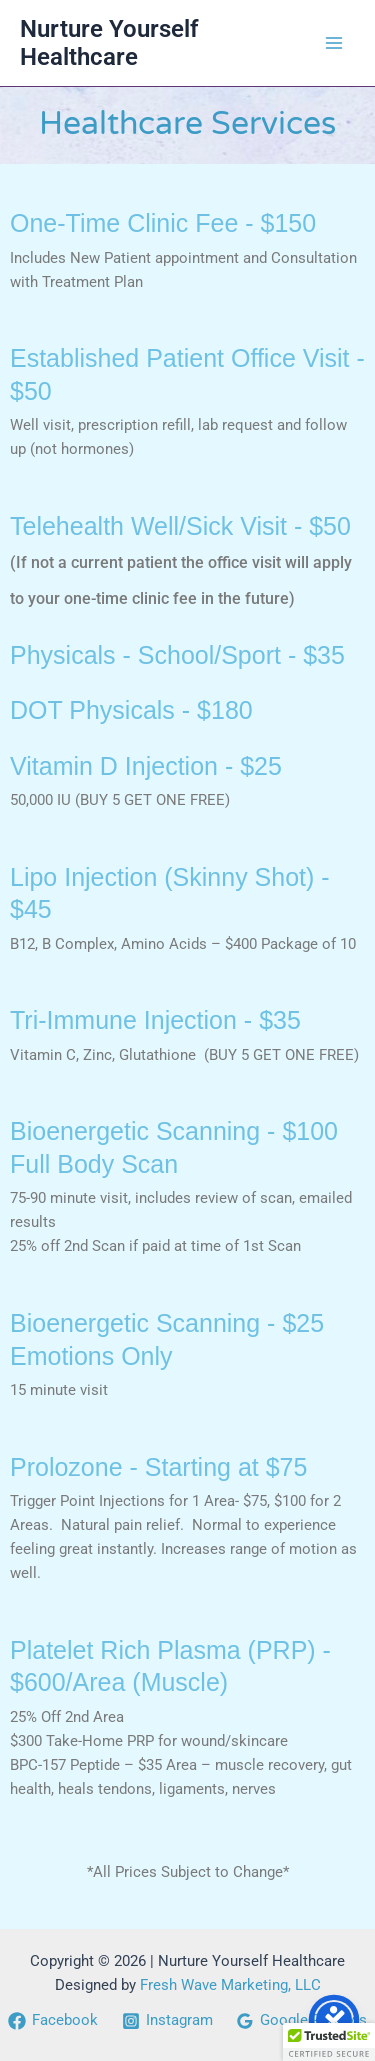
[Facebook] (53, 2021)
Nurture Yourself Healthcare (109, 43)
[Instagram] (167, 2021)
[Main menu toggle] (334, 43)
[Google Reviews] (301, 2021)
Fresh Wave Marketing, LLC (230, 1985)
